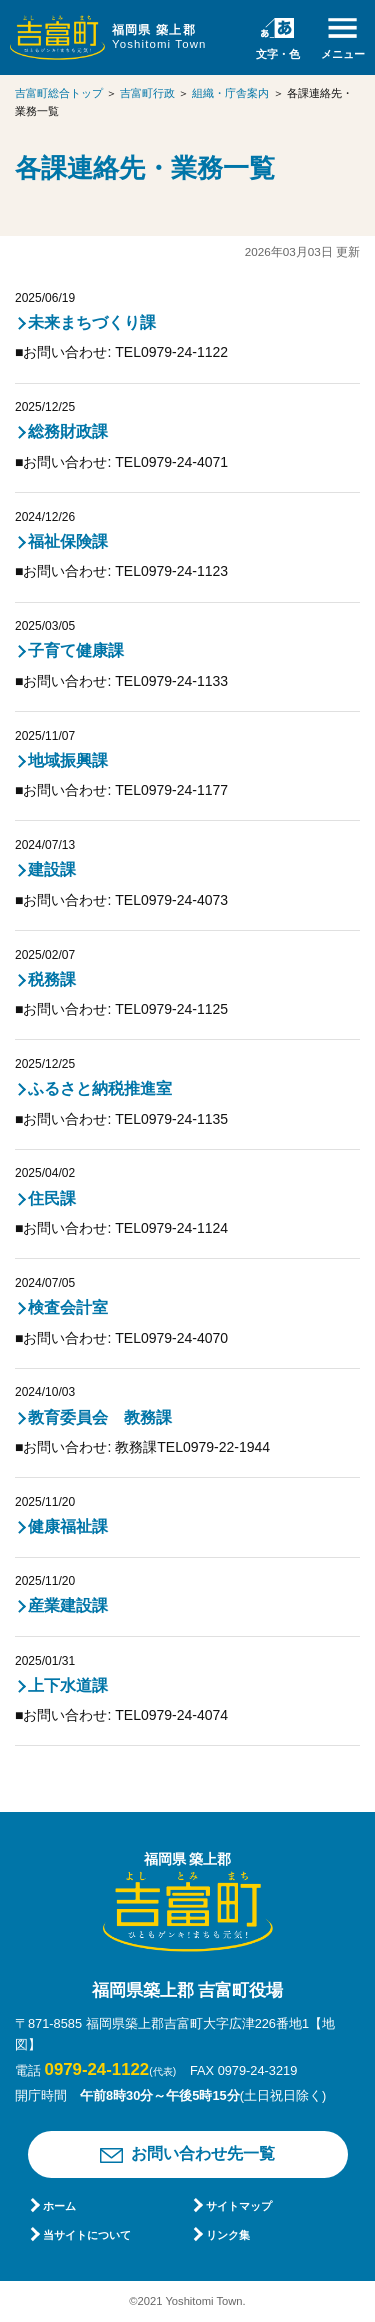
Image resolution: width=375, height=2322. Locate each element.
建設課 (52, 869)
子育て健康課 (76, 650)
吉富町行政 (147, 93)
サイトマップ (239, 2206)
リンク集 (228, 2235)
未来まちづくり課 (92, 322)
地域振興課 (68, 760)
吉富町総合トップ (59, 93)
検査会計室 (68, 1307)
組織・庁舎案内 (230, 93)
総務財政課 (68, 431)
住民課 (52, 1198)
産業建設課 (68, 1605)
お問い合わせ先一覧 (203, 2153)
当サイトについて (87, 2235)
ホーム (59, 2206)
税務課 (52, 979)
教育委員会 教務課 (100, 1417)
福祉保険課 (68, 541)
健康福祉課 (68, 1526)
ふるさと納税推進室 (100, 1088)
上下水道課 (68, 1685)
